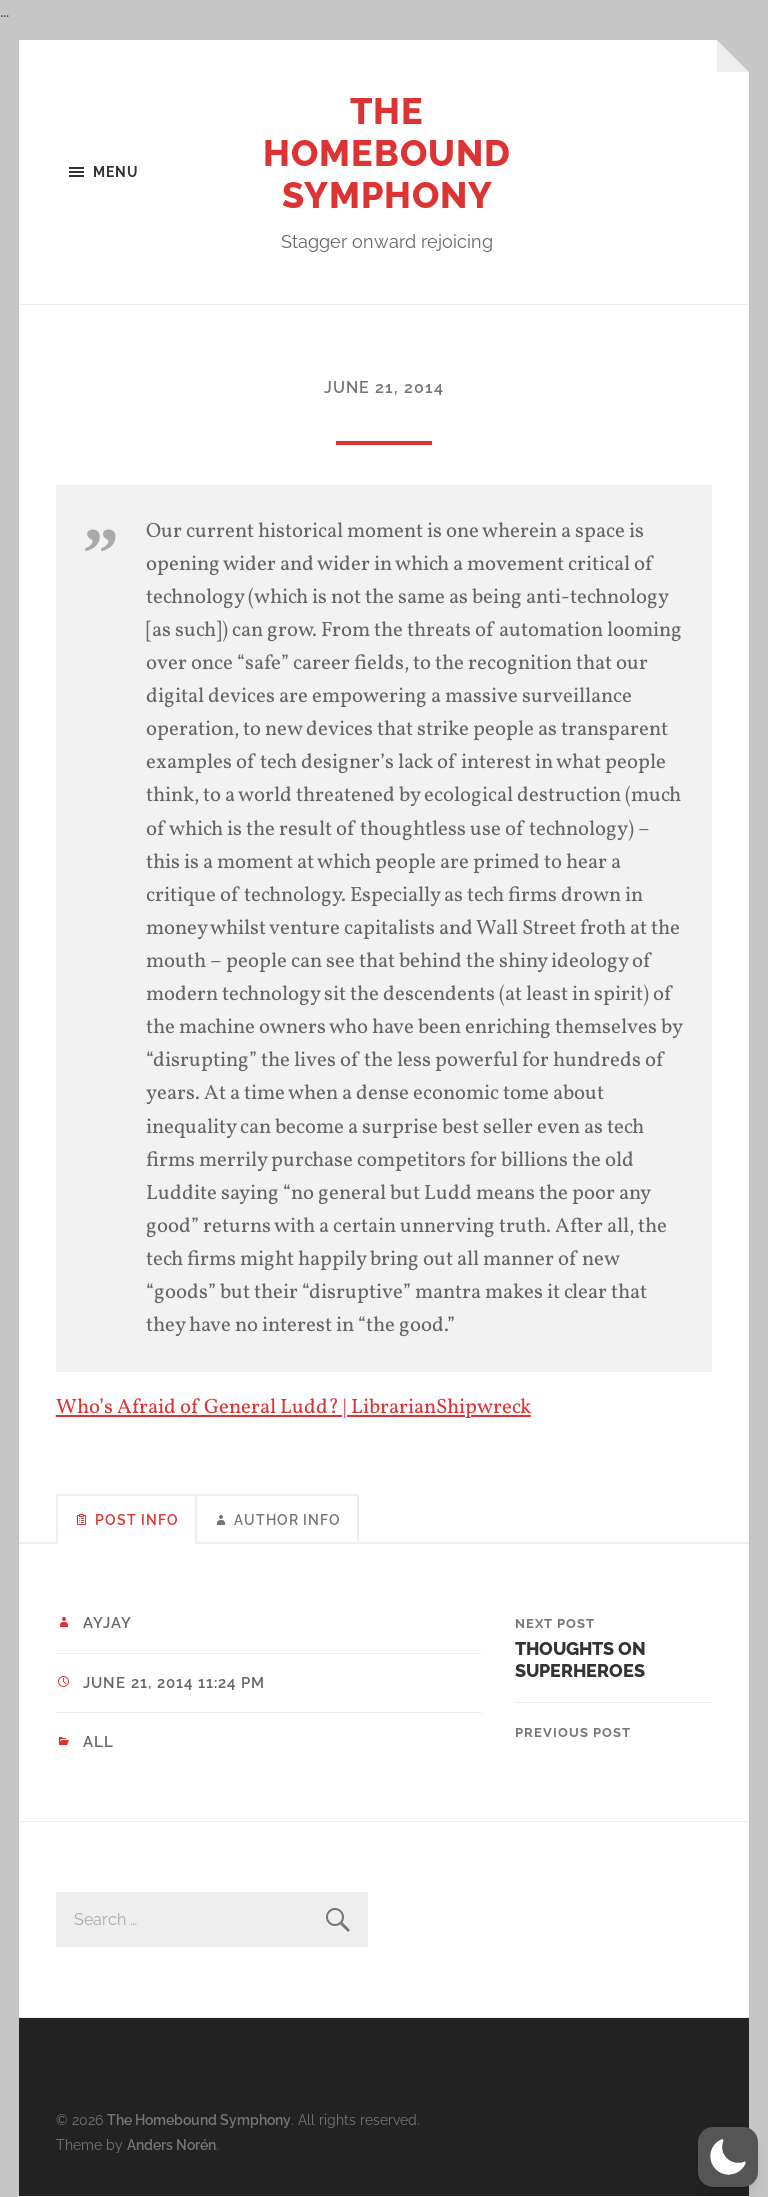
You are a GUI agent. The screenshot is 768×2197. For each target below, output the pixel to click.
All (98, 1742)
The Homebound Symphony (387, 153)
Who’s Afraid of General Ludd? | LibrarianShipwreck (293, 1407)
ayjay (107, 1623)
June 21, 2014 (384, 387)
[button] (728, 2157)
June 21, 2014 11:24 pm (174, 1683)
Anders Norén (171, 2144)
